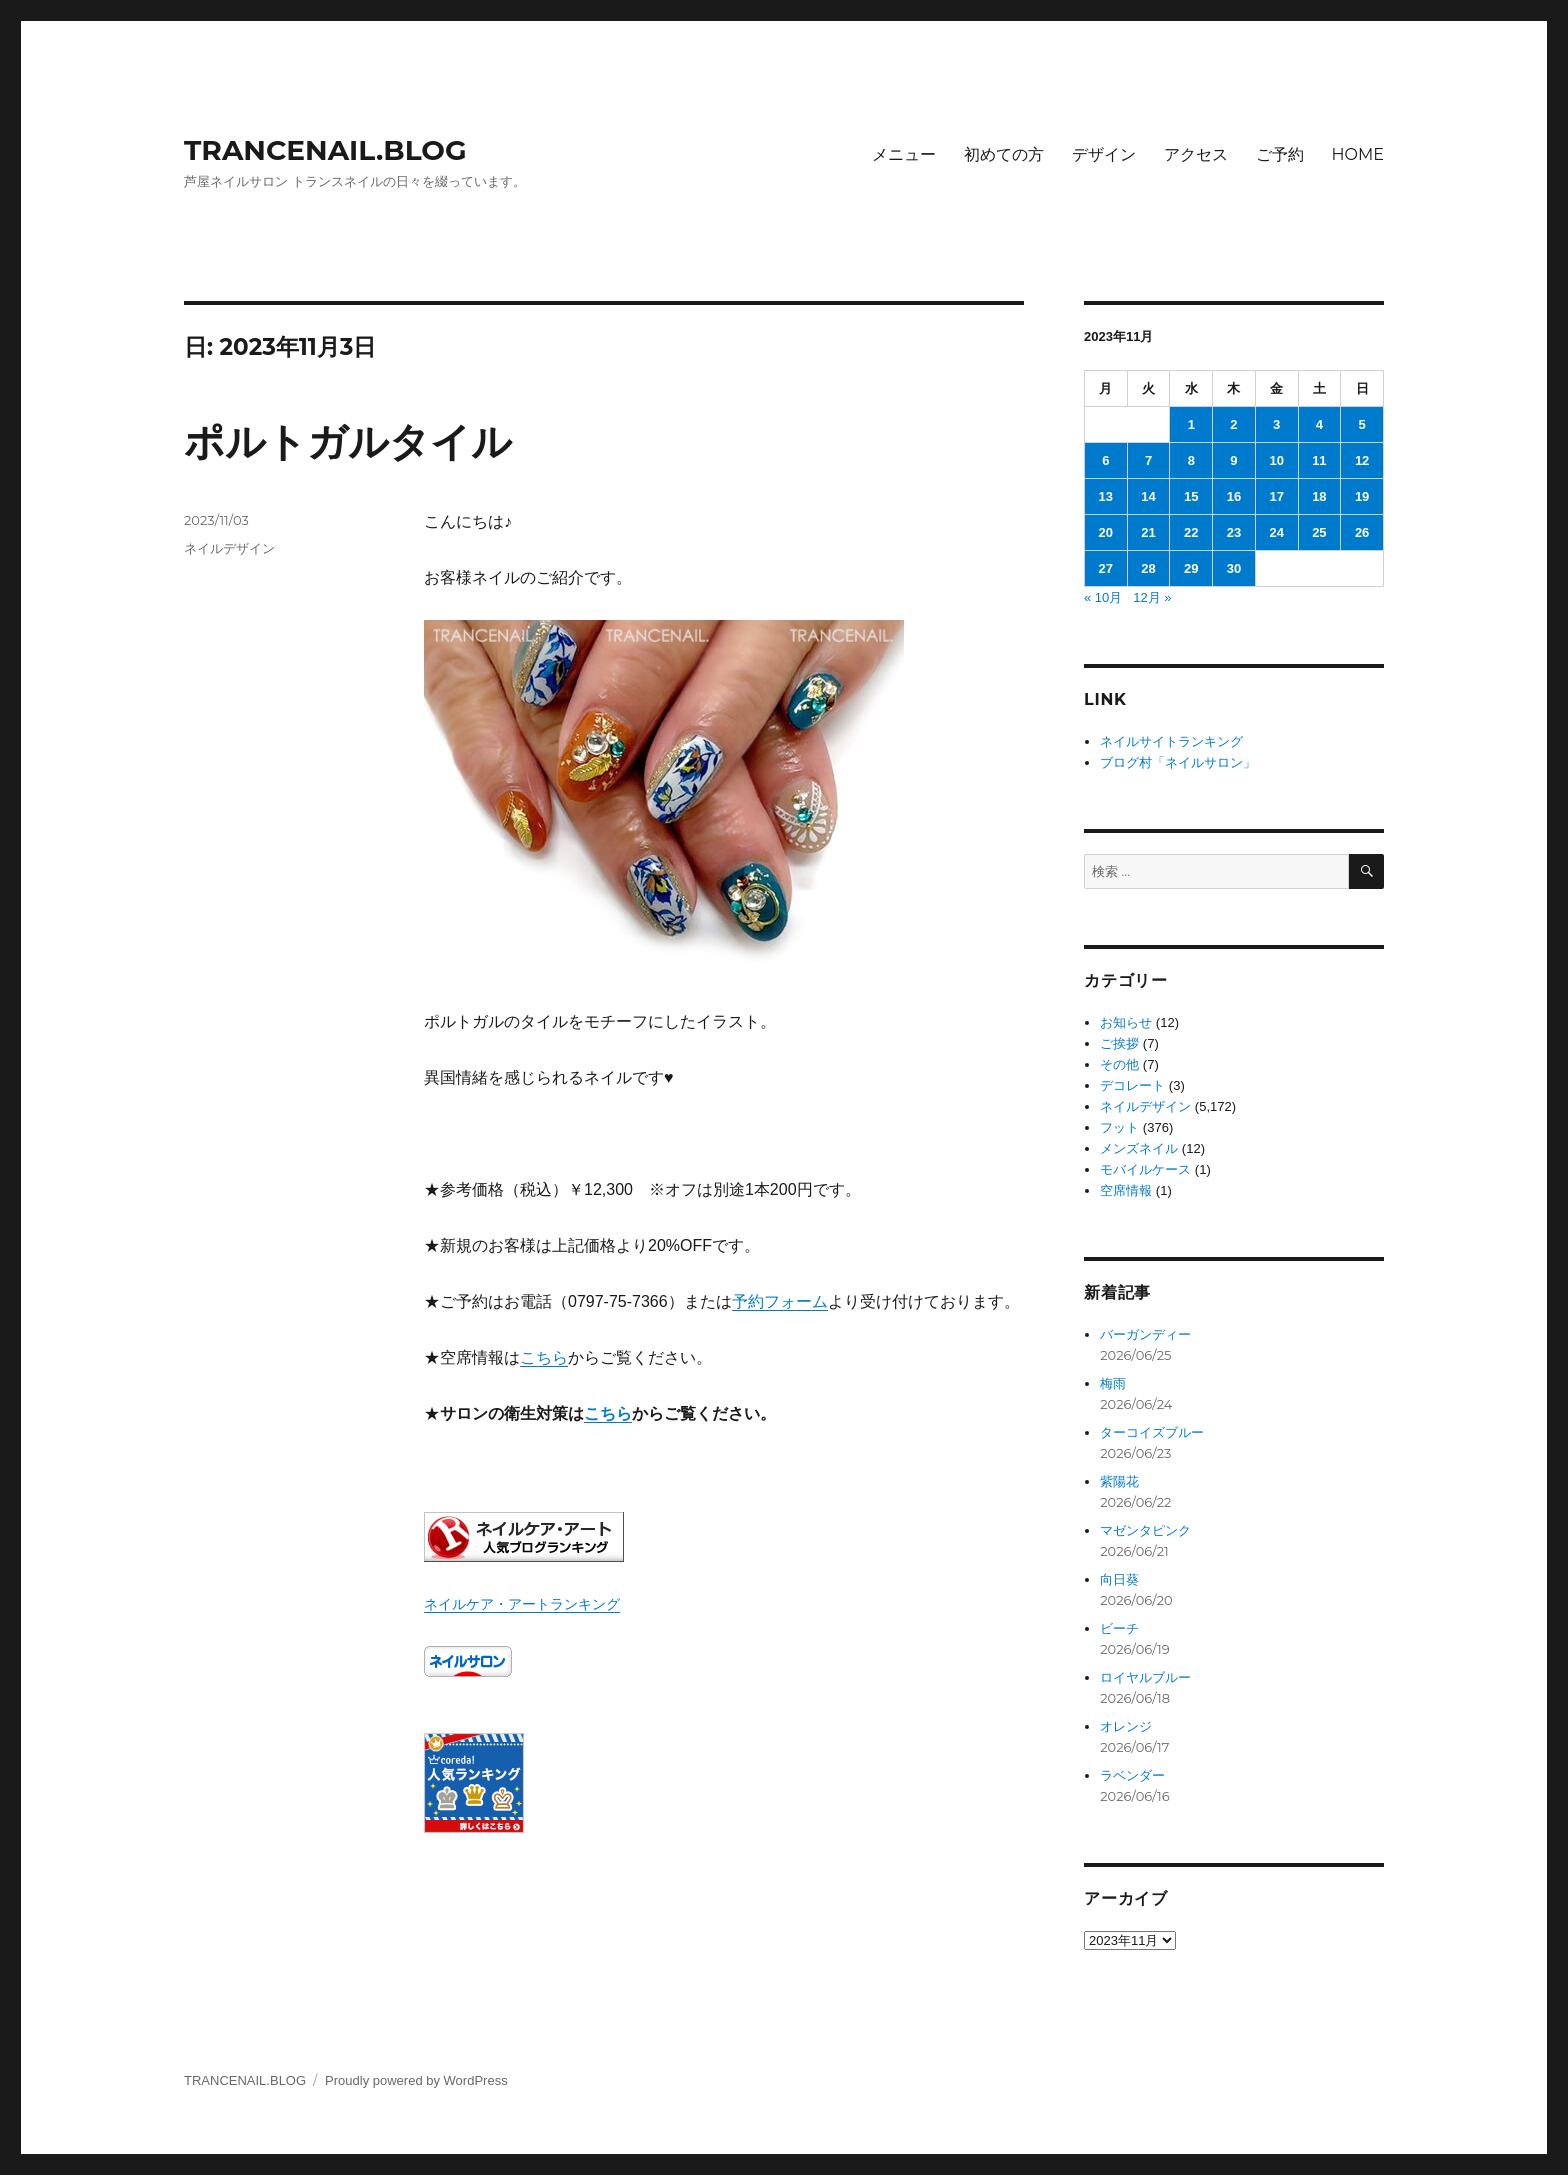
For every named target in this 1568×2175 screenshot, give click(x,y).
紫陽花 (1119, 1481)
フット (1119, 1127)
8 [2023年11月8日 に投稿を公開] (1191, 460)
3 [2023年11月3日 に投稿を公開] (1276, 424)
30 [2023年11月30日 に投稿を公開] (1234, 568)
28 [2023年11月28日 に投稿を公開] (1148, 568)
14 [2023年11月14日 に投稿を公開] (1148, 496)
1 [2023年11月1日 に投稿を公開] (1191, 424)
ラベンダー (1132, 1775)
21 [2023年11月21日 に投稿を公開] (1148, 532)
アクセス (1196, 154)
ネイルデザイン (229, 548)
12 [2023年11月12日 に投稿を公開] (1362, 460)
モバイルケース (1145, 1169)
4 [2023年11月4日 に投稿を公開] (1319, 424)
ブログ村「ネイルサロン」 (1178, 762)
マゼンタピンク (1145, 1530)
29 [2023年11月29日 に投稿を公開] (1191, 568)
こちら (544, 1357)
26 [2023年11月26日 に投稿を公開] (1362, 532)
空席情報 (1126, 1190)
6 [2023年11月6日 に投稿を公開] (1105, 460)
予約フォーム (780, 1301)
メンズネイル (1139, 1148)
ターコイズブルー (1152, 1432)
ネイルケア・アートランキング (522, 1604)
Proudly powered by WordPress (416, 2080)
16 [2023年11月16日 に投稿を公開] (1234, 496)
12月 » (1152, 597)
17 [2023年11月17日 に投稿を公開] (1276, 496)
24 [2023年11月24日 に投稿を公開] (1276, 532)
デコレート (1132, 1085)
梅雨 (1113, 1383)
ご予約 (1280, 154)
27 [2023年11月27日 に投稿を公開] (1106, 568)
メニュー (904, 154)
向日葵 (1119, 1579)
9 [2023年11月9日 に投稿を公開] (1233, 460)
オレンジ (1126, 1726)
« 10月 (1103, 597)
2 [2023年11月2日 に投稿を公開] (1233, 424)
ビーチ (1119, 1628)
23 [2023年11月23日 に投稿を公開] (1234, 532)
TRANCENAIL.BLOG (325, 150)
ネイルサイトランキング (1171, 741)
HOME (1358, 154)
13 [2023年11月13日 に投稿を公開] (1106, 496)
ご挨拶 (1119, 1043)
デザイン (1104, 154)
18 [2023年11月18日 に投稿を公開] (1319, 496)
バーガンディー (1145, 1334)
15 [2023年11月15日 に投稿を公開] (1191, 496)
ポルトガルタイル (348, 441)
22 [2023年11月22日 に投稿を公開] (1191, 532)
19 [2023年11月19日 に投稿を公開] (1362, 496)
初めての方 (1004, 154)
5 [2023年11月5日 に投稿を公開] (1361, 424)
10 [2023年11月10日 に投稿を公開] (1276, 460)
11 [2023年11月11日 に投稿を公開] (1319, 460)
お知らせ (1126, 1022)
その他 (1119, 1064)
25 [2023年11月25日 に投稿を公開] (1319, 532)
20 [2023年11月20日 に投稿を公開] (1106, 532)
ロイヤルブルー (1145, 1677)
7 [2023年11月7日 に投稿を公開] (1148, 460)
